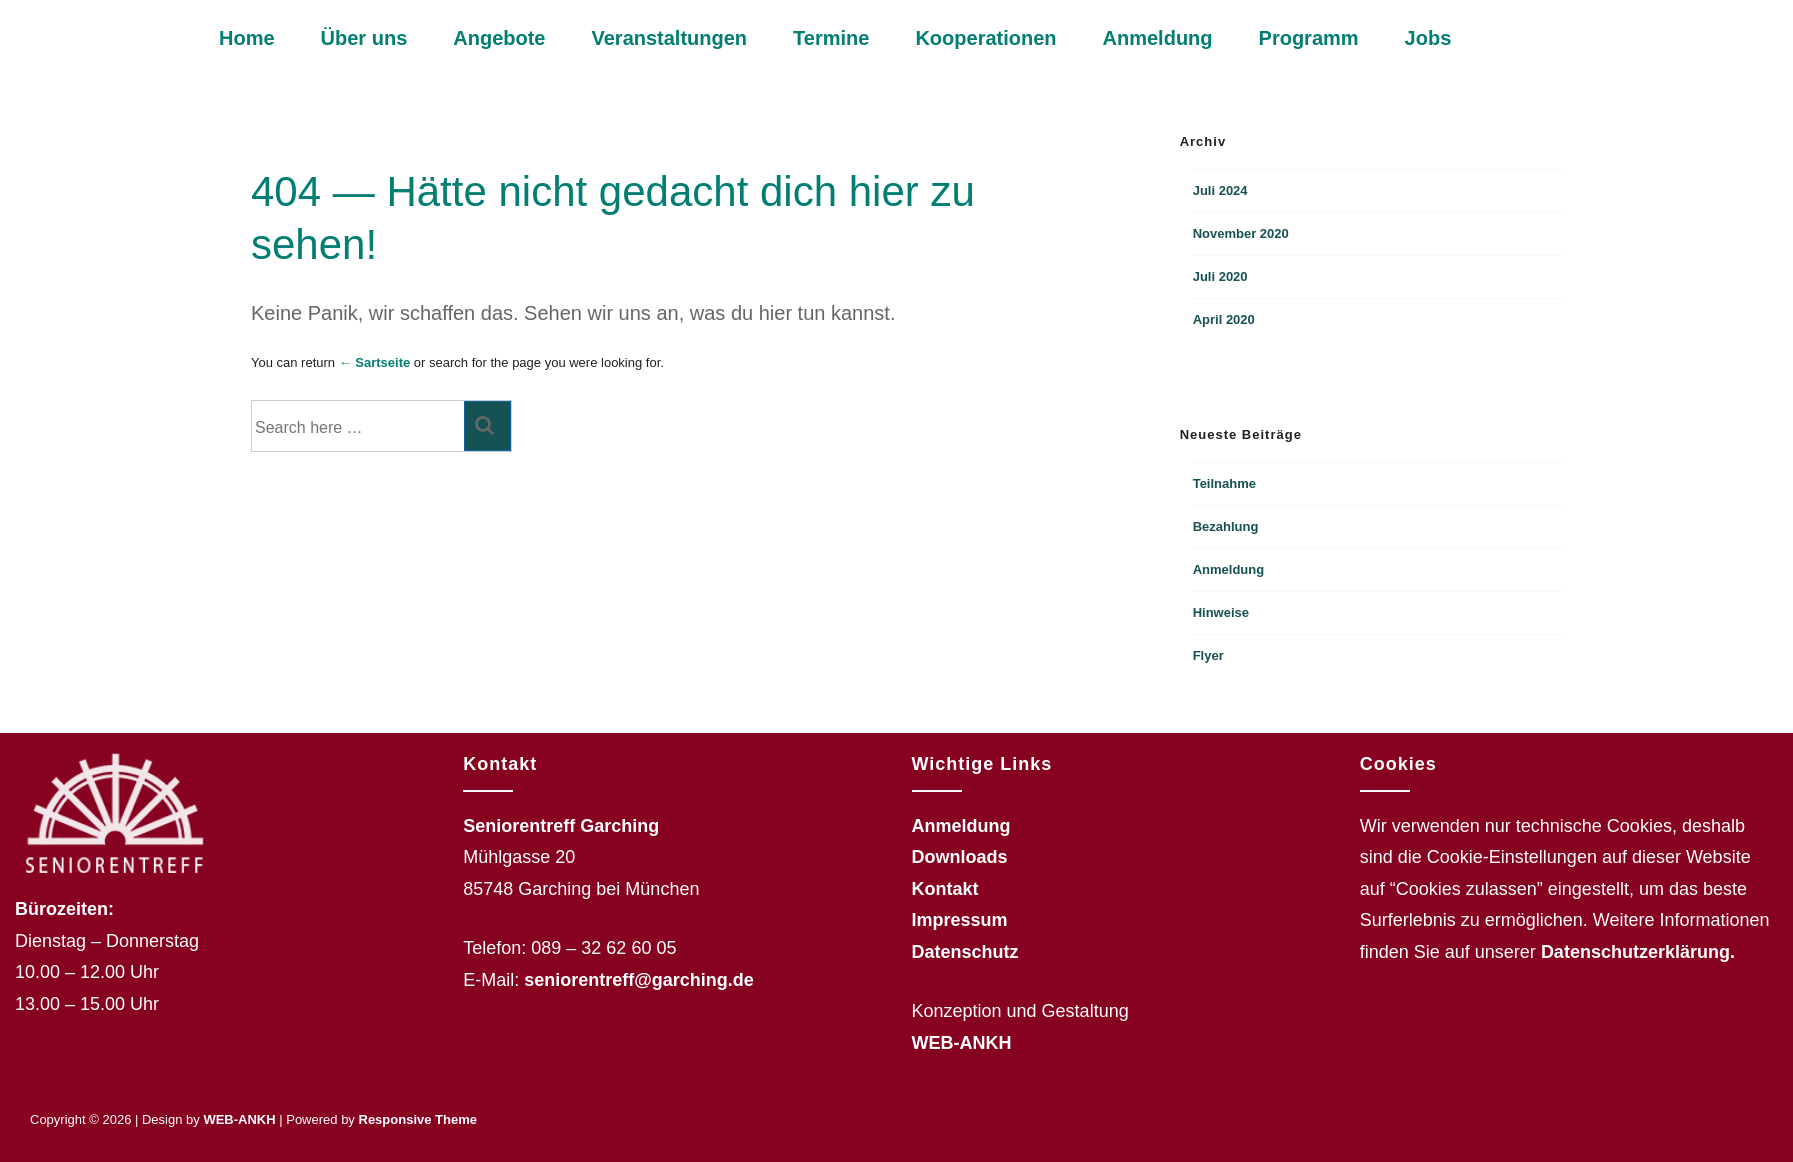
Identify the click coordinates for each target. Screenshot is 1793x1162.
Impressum (960, 920)
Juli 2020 (1220, 276)
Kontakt (945, 889)
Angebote (499, 38)
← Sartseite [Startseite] (375, 362)
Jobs (1428, 38)
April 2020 (1224, 319)
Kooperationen (985, 38)
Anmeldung (1158, 38)
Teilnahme (1224, 483)
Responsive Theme (418, 1119)
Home (247, 38)
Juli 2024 (1220, 190)
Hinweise (1221, 612)
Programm (1309, 38)
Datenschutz (965, 952)
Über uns (364, 38)
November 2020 (1241, 233)
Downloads (960, 857)
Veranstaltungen (669, 38)
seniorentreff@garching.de (639, 980)
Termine (831, 38)
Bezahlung (1226, 526)
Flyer (1208, 655)
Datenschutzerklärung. (1638, 952)
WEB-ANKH (962, 1043)
